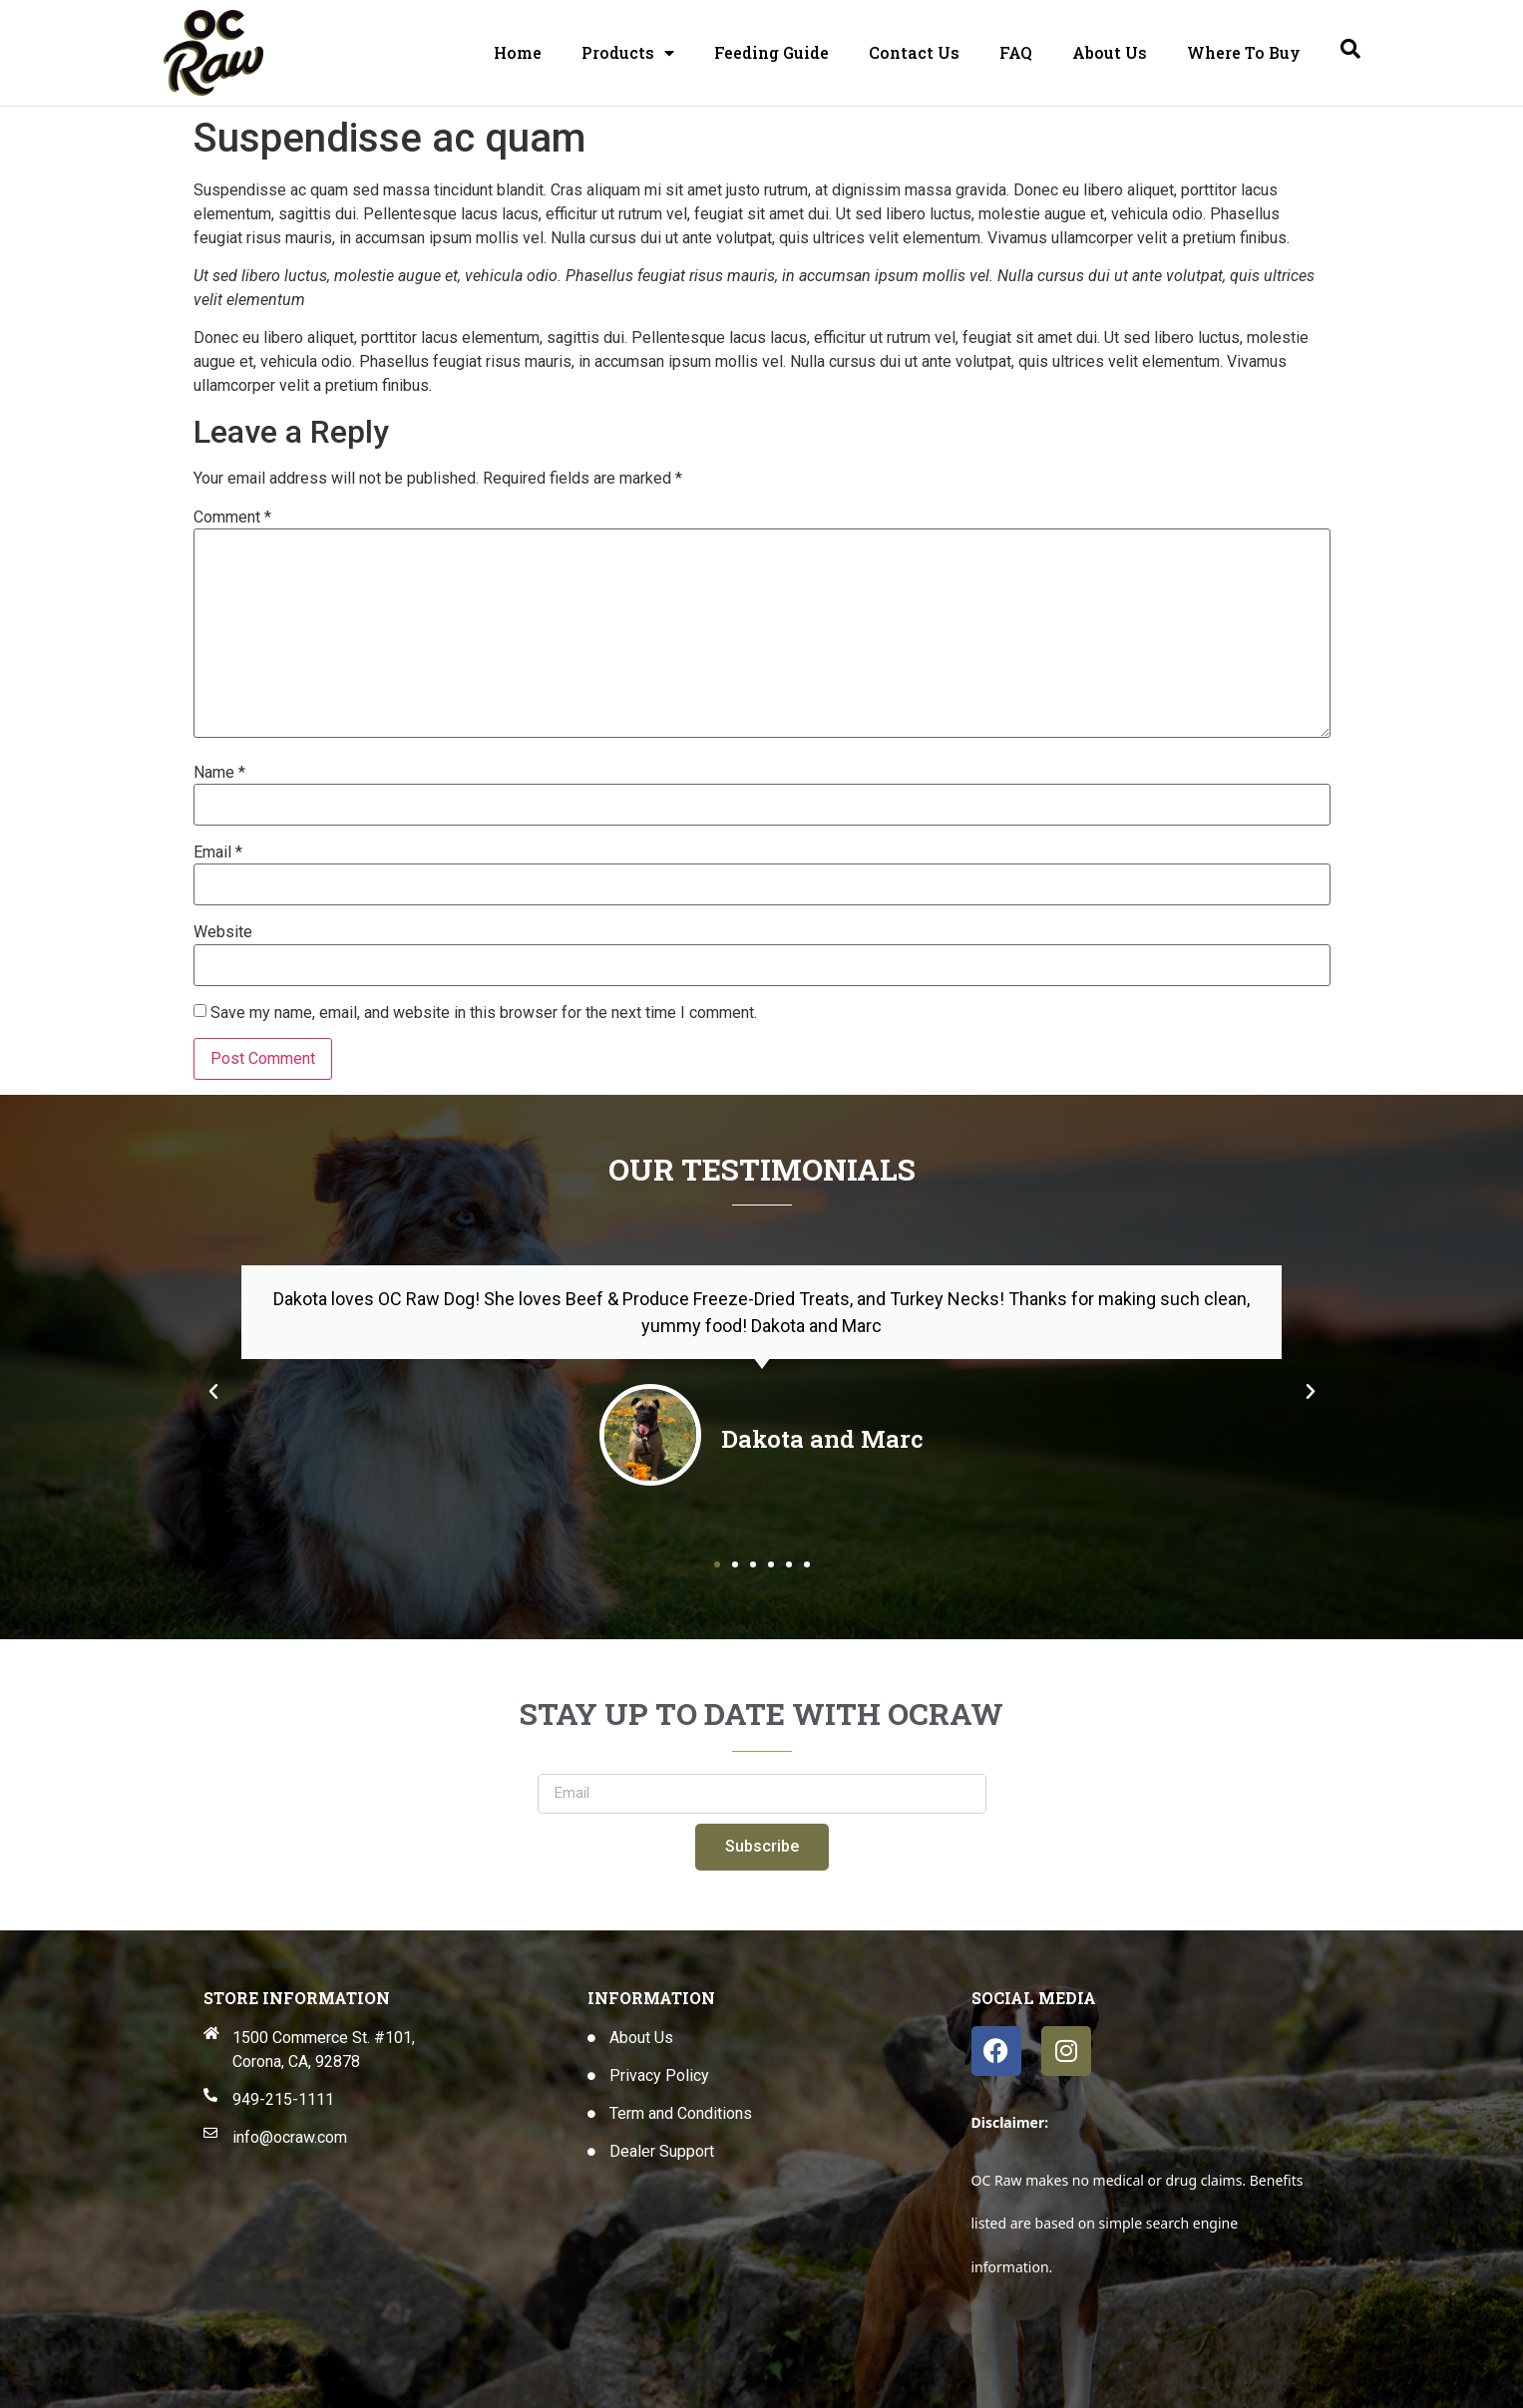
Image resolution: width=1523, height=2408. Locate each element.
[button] (213, 1392)
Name (219, 773)
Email (217, 852)
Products (627, 53)
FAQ (1015, 52)
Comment (232, 517)
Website (222, 932)
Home (518, 52)
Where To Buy (1244, 52)
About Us (1109, 52)
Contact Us (914, 52)
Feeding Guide (771, 52)
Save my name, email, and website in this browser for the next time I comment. (483, 1013)
